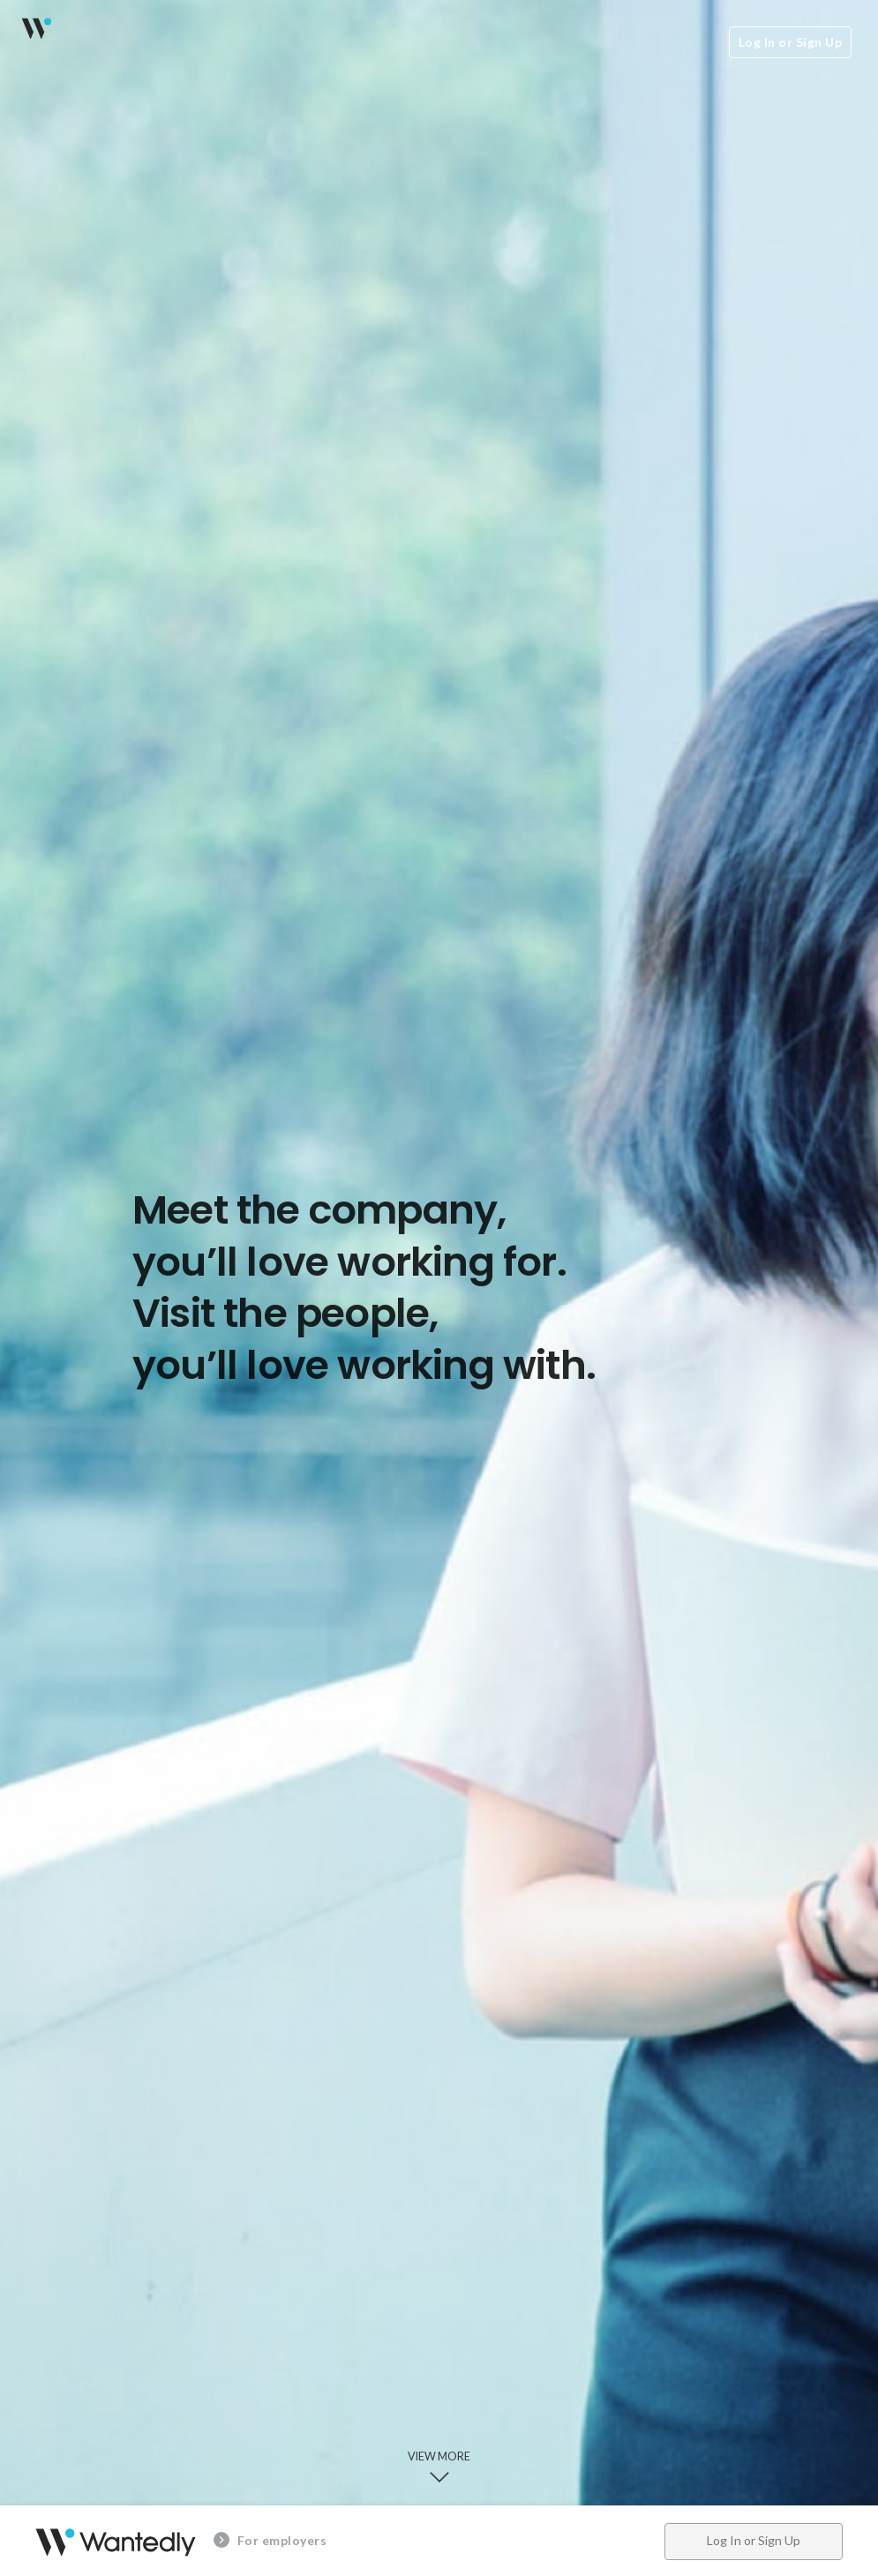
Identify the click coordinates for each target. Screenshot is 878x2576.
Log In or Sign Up (791, 41)
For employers (270, 2540)
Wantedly (35, 28)
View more (439, 2468)
